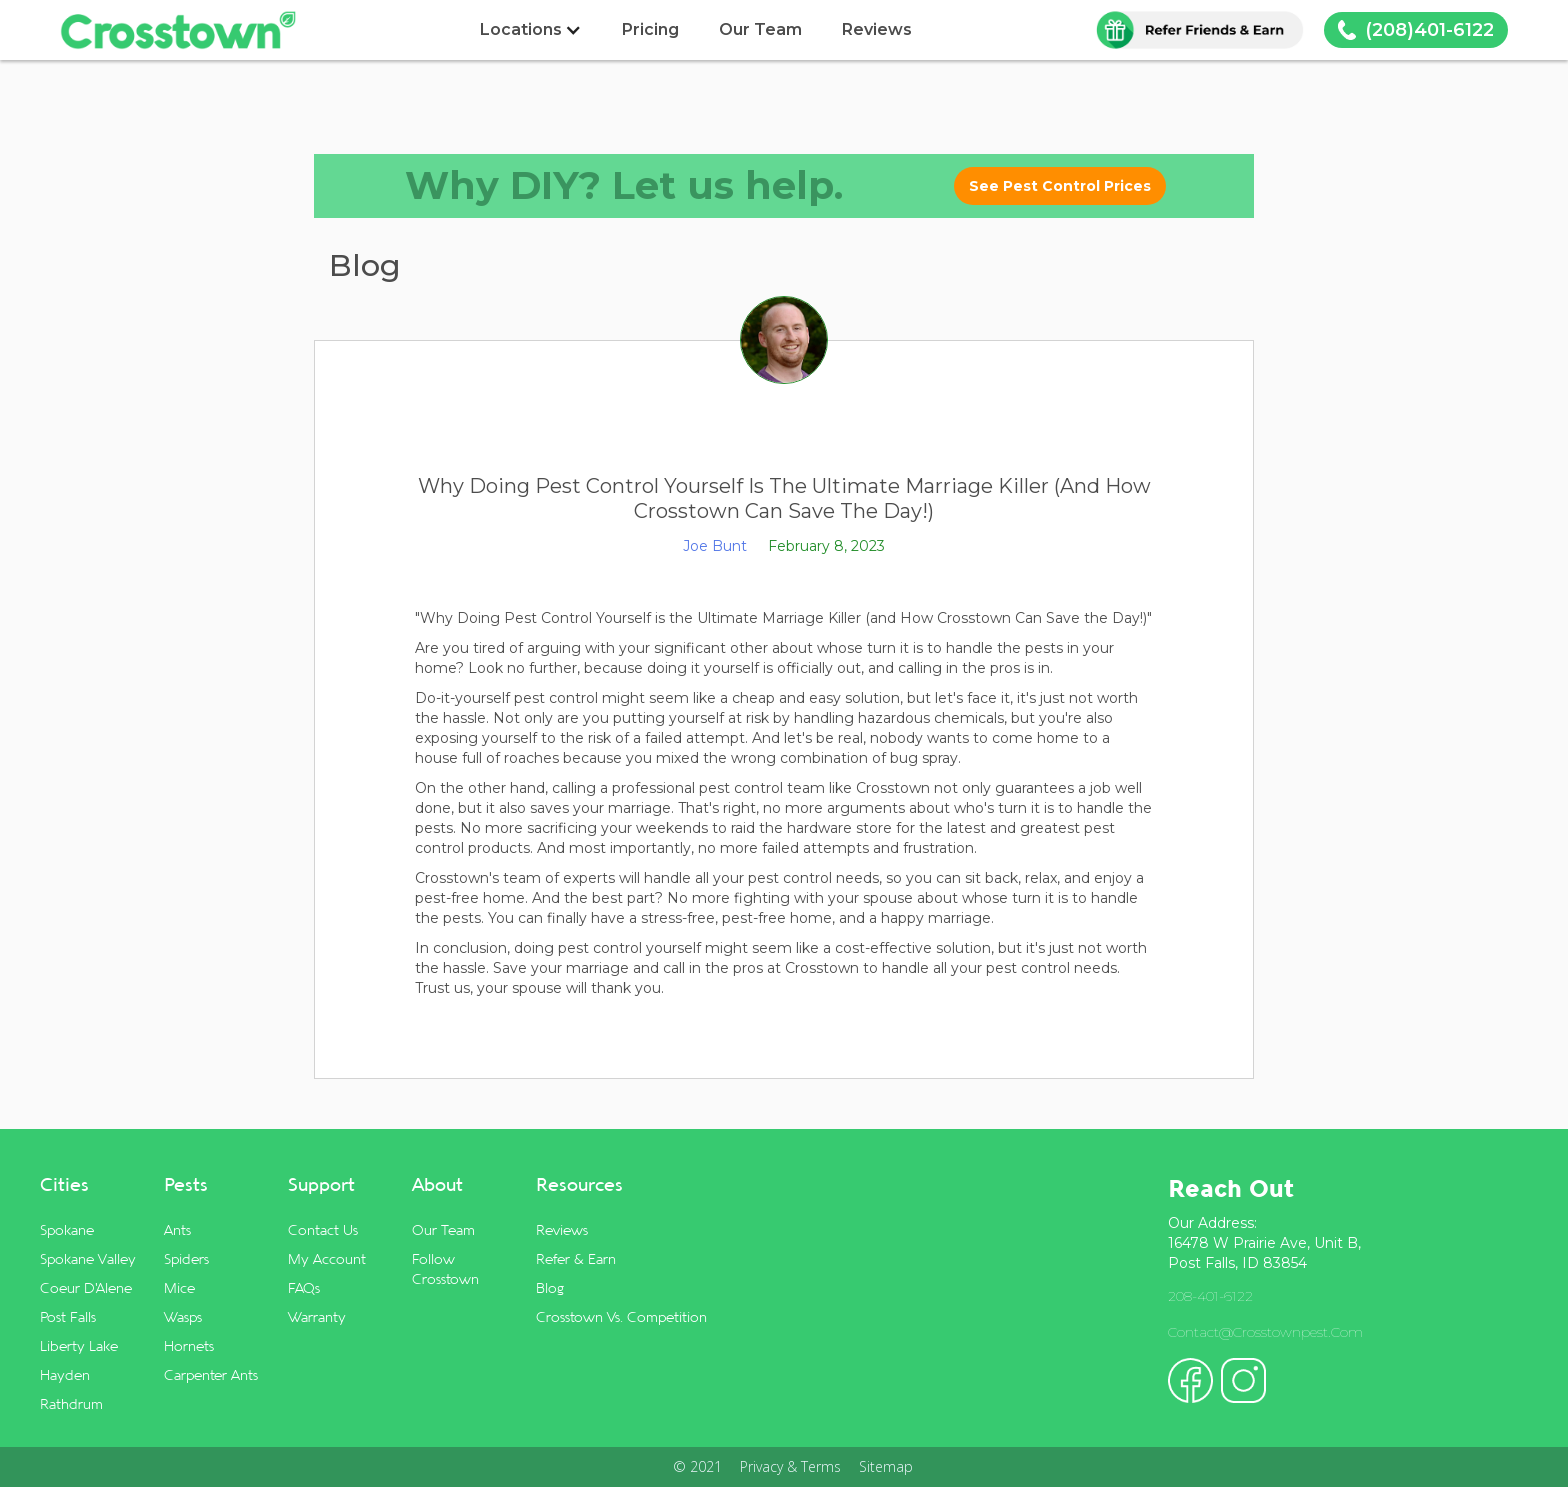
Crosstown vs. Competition (621, 1316)
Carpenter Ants (211, 1374)
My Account (327, 1258)
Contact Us (323, 1229)
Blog (365, 265)
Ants (177, 1229)
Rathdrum (71, 1403)
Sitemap (886, 1466)
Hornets (189, 1345)
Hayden (65, 1374)
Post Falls (68, 1316)
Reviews (877, 29)
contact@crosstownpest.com (1265, 1332)
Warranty (317, 1316)
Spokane (67, 1229)
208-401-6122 (1210, 1296)
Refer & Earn (576, 1258)
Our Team (760, 29)
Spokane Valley (88, 1258)
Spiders (186, 1258)
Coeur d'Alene (86, 1287)
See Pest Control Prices (1060, 186)
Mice (179, 1287)
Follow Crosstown (445, 1268)
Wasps (183, 1316)
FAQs (304, 1287)
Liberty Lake (79, 1345)
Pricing (650, 29)
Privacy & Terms (790, 1466)
